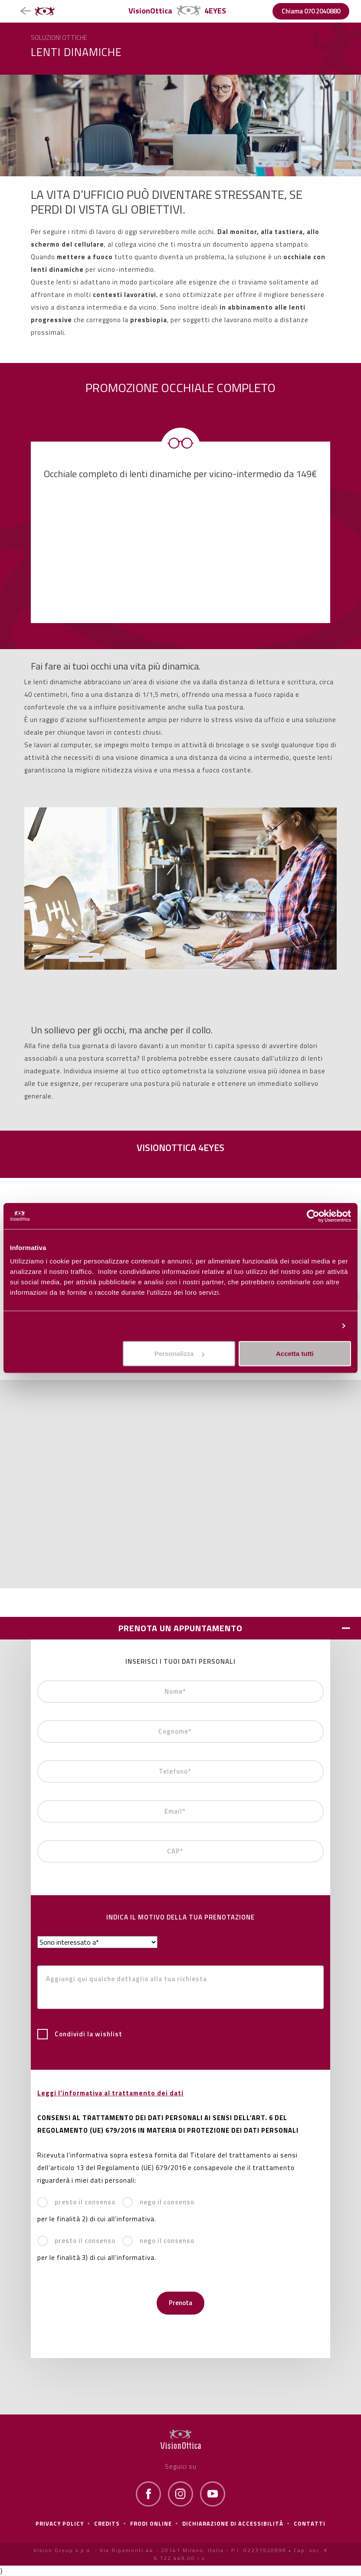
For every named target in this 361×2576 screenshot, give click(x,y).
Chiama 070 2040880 (311, 11)
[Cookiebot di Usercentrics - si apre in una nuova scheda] (313, 1215)
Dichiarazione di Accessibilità (232, 2523)
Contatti (309, 2523)
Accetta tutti (295, 1353)
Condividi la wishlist (79, 2034)
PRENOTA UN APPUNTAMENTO (180, 1628)
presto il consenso (76, 2202)
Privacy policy (60, 2523)
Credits (107, 2523)
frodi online (151, 2523)
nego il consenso (158, 2202)
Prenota (180, 2303)
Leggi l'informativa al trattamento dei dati (110, 2093)
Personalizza (314, 1325)
